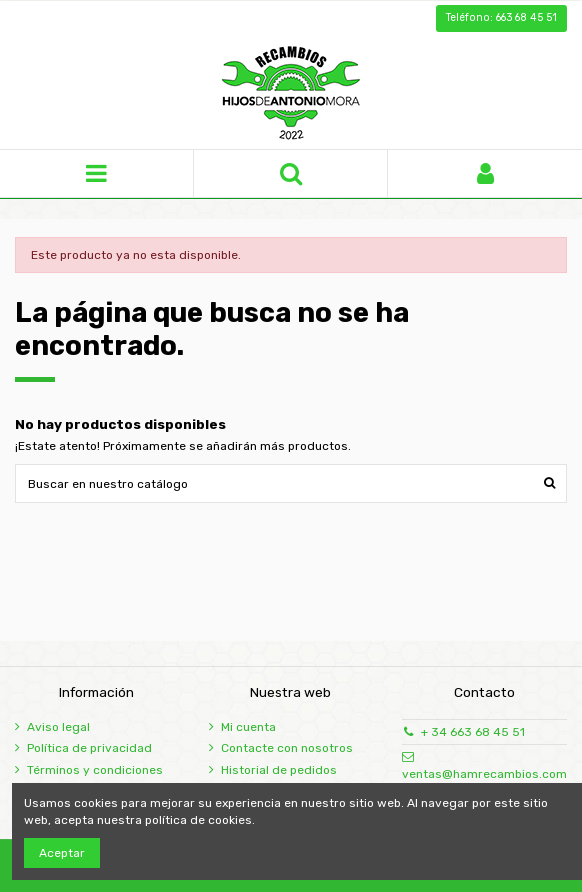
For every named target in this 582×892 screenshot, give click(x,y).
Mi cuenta (248, 727)
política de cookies (198, 820)
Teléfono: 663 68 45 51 (501, 17)
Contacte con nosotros (287, 748)
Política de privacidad (89, 748)
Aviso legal (58, 727)
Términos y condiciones (95, 770)
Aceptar (62, 853)
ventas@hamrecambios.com (484, 774)
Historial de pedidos (279, 770)
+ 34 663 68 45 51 (473, 732)
